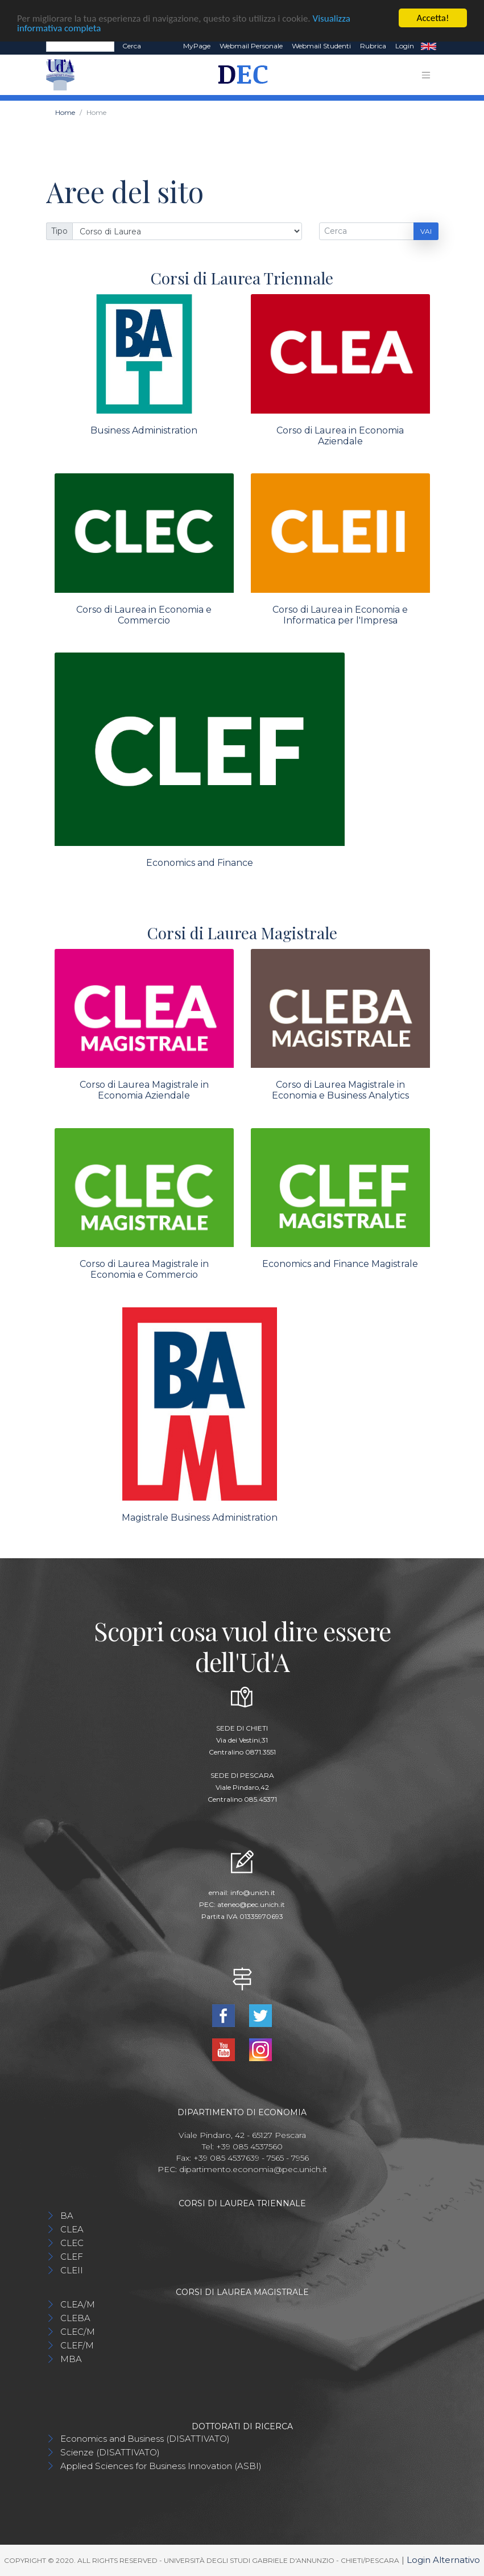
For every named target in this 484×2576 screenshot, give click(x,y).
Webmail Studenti (321, 46)
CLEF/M (77, 2345)
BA (66, 2215)
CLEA (72, 2229)
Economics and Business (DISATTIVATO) (145, 2438)
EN (429, 46)
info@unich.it (252, 1892)
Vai (426, 231)
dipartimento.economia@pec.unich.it (253, 2169)
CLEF (71, 2256)
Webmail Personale (251, 46)
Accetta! (433, 18)
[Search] (80, 46)
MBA (71, 2359)
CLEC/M (77, 2331)
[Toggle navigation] (426, 75)
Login (404, 46)
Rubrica (373, 46)
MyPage (196, 46)
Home (65, 112)
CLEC (72, 2243)
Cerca (131, 46)
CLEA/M (77, 2304)
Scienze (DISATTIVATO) (110, 2452)
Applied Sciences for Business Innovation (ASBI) (161, 2466)
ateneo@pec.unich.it (251, 1904)
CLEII (71, 2270)
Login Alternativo (443, 2559)
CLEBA (75, 2318)
